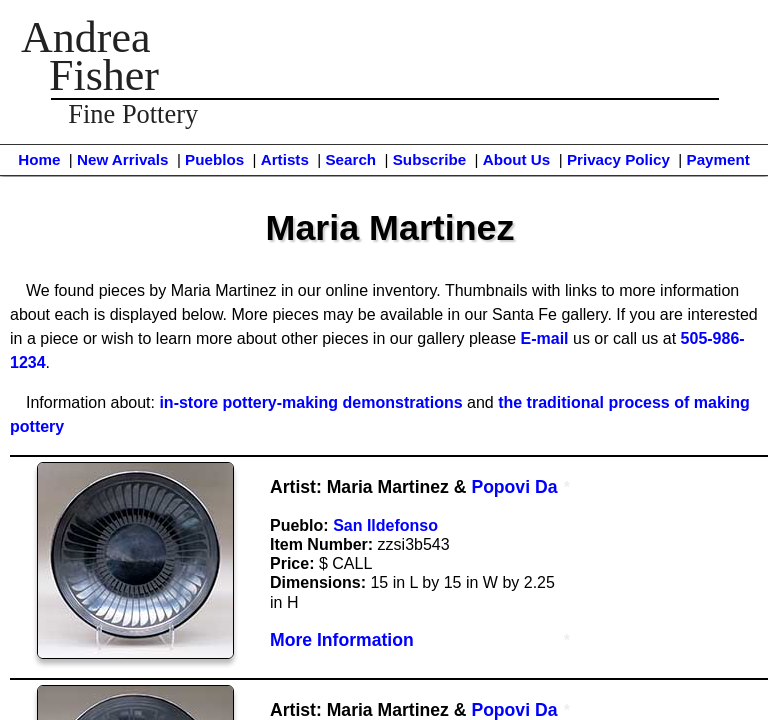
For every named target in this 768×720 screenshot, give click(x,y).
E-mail (545, 338)
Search (350, 159)
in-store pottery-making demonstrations (310, 402)
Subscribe (429, 159)
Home (39, 159)
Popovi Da (514, 487)
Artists (285, 159)
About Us (517, 159)
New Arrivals (122, 159)
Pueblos (214, 159)
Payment (718, 159)
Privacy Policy (618, 159)
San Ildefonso (385, 525)
